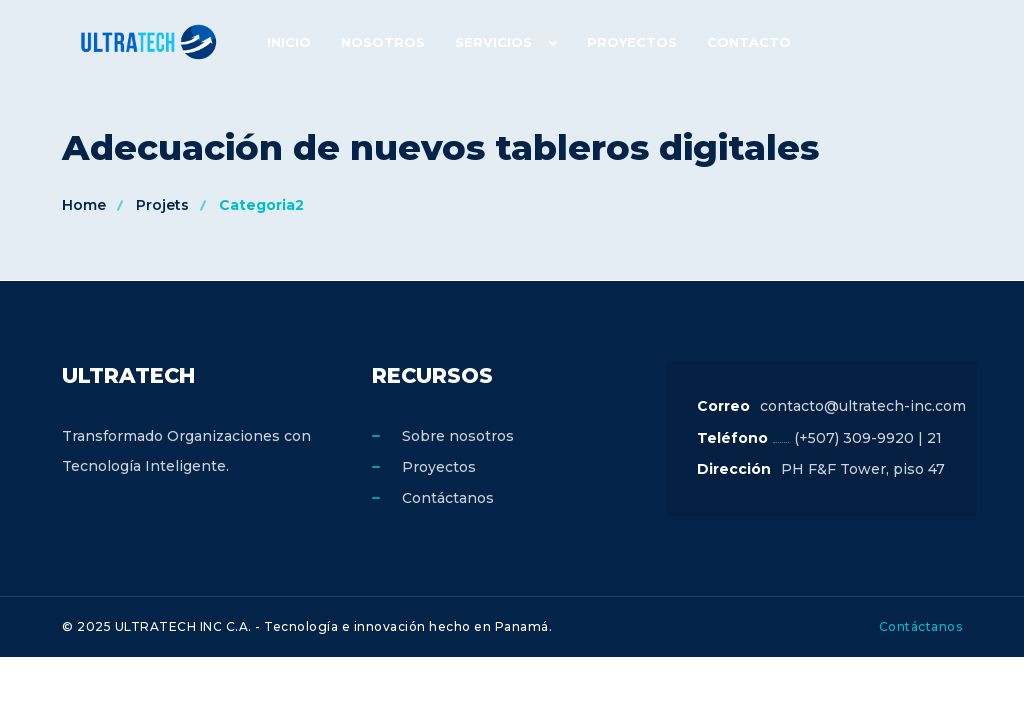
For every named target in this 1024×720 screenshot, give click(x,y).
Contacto (749, 42)
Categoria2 (261, 205)
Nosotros (383, 42)
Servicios (493, 42)
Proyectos (632, 42)
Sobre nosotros (458, 436)
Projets (162, 205)
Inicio (289, 42)
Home (84, 205)
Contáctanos (448, 498)
